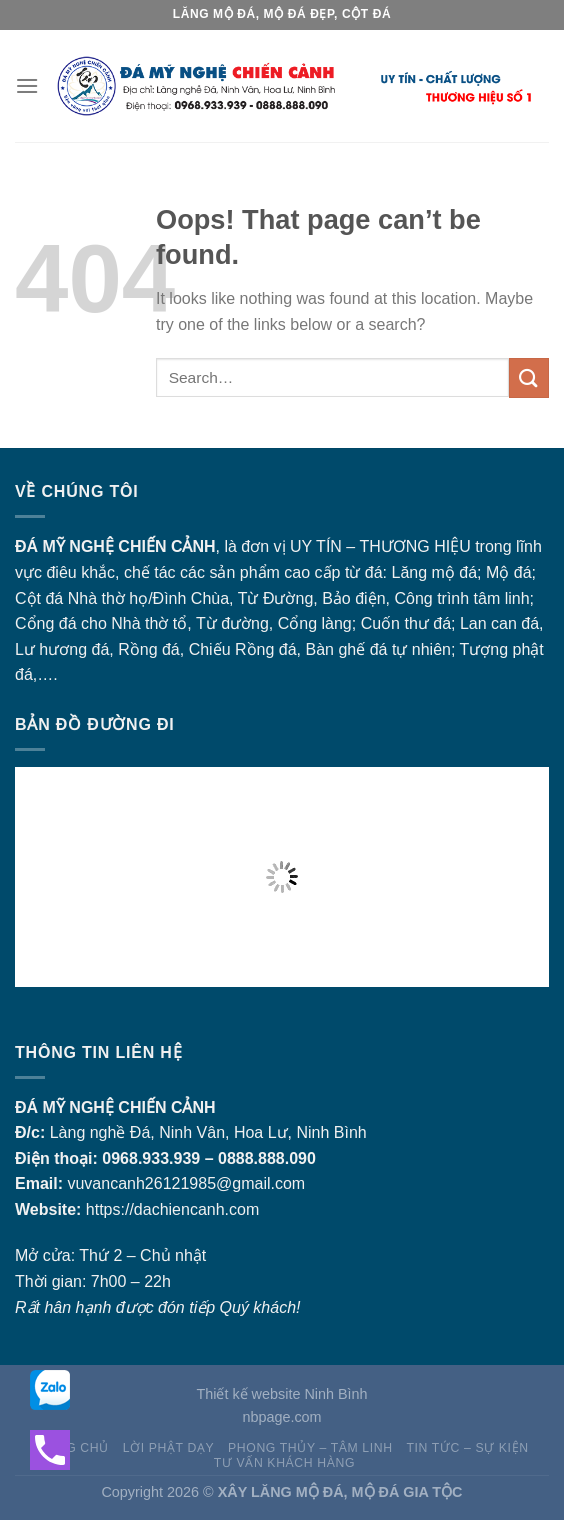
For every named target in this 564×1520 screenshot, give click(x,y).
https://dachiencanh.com (172, 1209)
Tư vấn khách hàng (284, 1463)
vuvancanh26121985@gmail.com (186, 1183)
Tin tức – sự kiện (467, 1448)
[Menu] (27, 85)
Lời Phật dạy (169, 1448)
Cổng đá (46, 623)
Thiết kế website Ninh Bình (281, 1394)
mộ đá (455, 572)
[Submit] (529, 377)
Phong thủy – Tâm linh (310, 1448)
